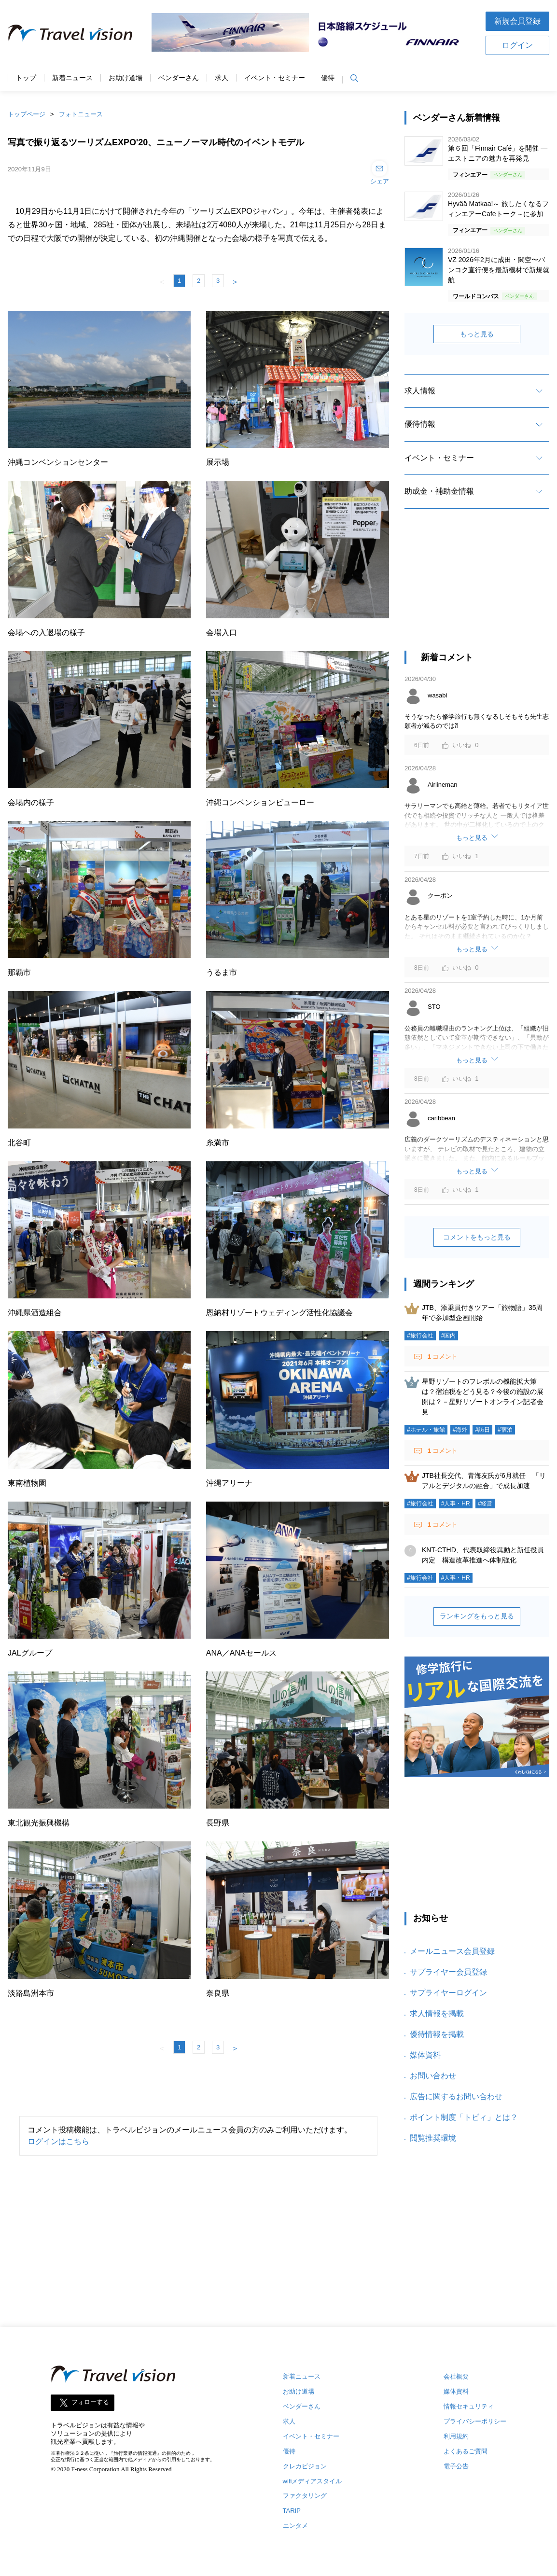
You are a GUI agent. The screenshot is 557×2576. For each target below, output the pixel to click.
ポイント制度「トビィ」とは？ (464, 2117)
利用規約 (456, 2436)
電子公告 (456, 2466)
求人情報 (419, 391)
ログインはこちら (58, 2141)
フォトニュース (81, 114)
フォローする (90, 2402)
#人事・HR (455, 1503)
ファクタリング (305, 2495)
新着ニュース (72, 78)
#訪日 (482, 1429)
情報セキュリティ (469, 2406)
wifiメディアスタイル (312, 2481)
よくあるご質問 (465, 2451)
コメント (442, 1356)
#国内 (448, 1335)
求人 (221, 78)
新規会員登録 (517, 21)
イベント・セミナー (274, 78)
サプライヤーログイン (448, 1993)
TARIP (292, 2510)
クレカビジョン (305, 2466)
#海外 (460, 1429)
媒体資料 (425, 2055)
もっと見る (477, 334)
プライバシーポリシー (475, 2421)
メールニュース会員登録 (452, 1951)
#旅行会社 (420, 1335)
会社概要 (456, 2376)
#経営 (485, 1503)
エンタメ (295, 2525)
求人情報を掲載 (437, 2013)
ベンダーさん (178, 78)
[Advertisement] (476, 588)
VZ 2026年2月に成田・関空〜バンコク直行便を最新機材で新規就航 (498, 270)
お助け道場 (125, 78)
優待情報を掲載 (437, 2034)
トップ (26, 78)
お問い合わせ (433, 2076)
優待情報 (419, 424)
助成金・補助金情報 (439, 491)
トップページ (26, 114)
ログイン (517, 45)
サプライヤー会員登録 (448, 1972)
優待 (327, 78)
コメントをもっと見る (477, 1237)
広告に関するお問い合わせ (456, 2096)
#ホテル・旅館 (426, 1429)
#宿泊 (505, 1429)
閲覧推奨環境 (433, 2138)
